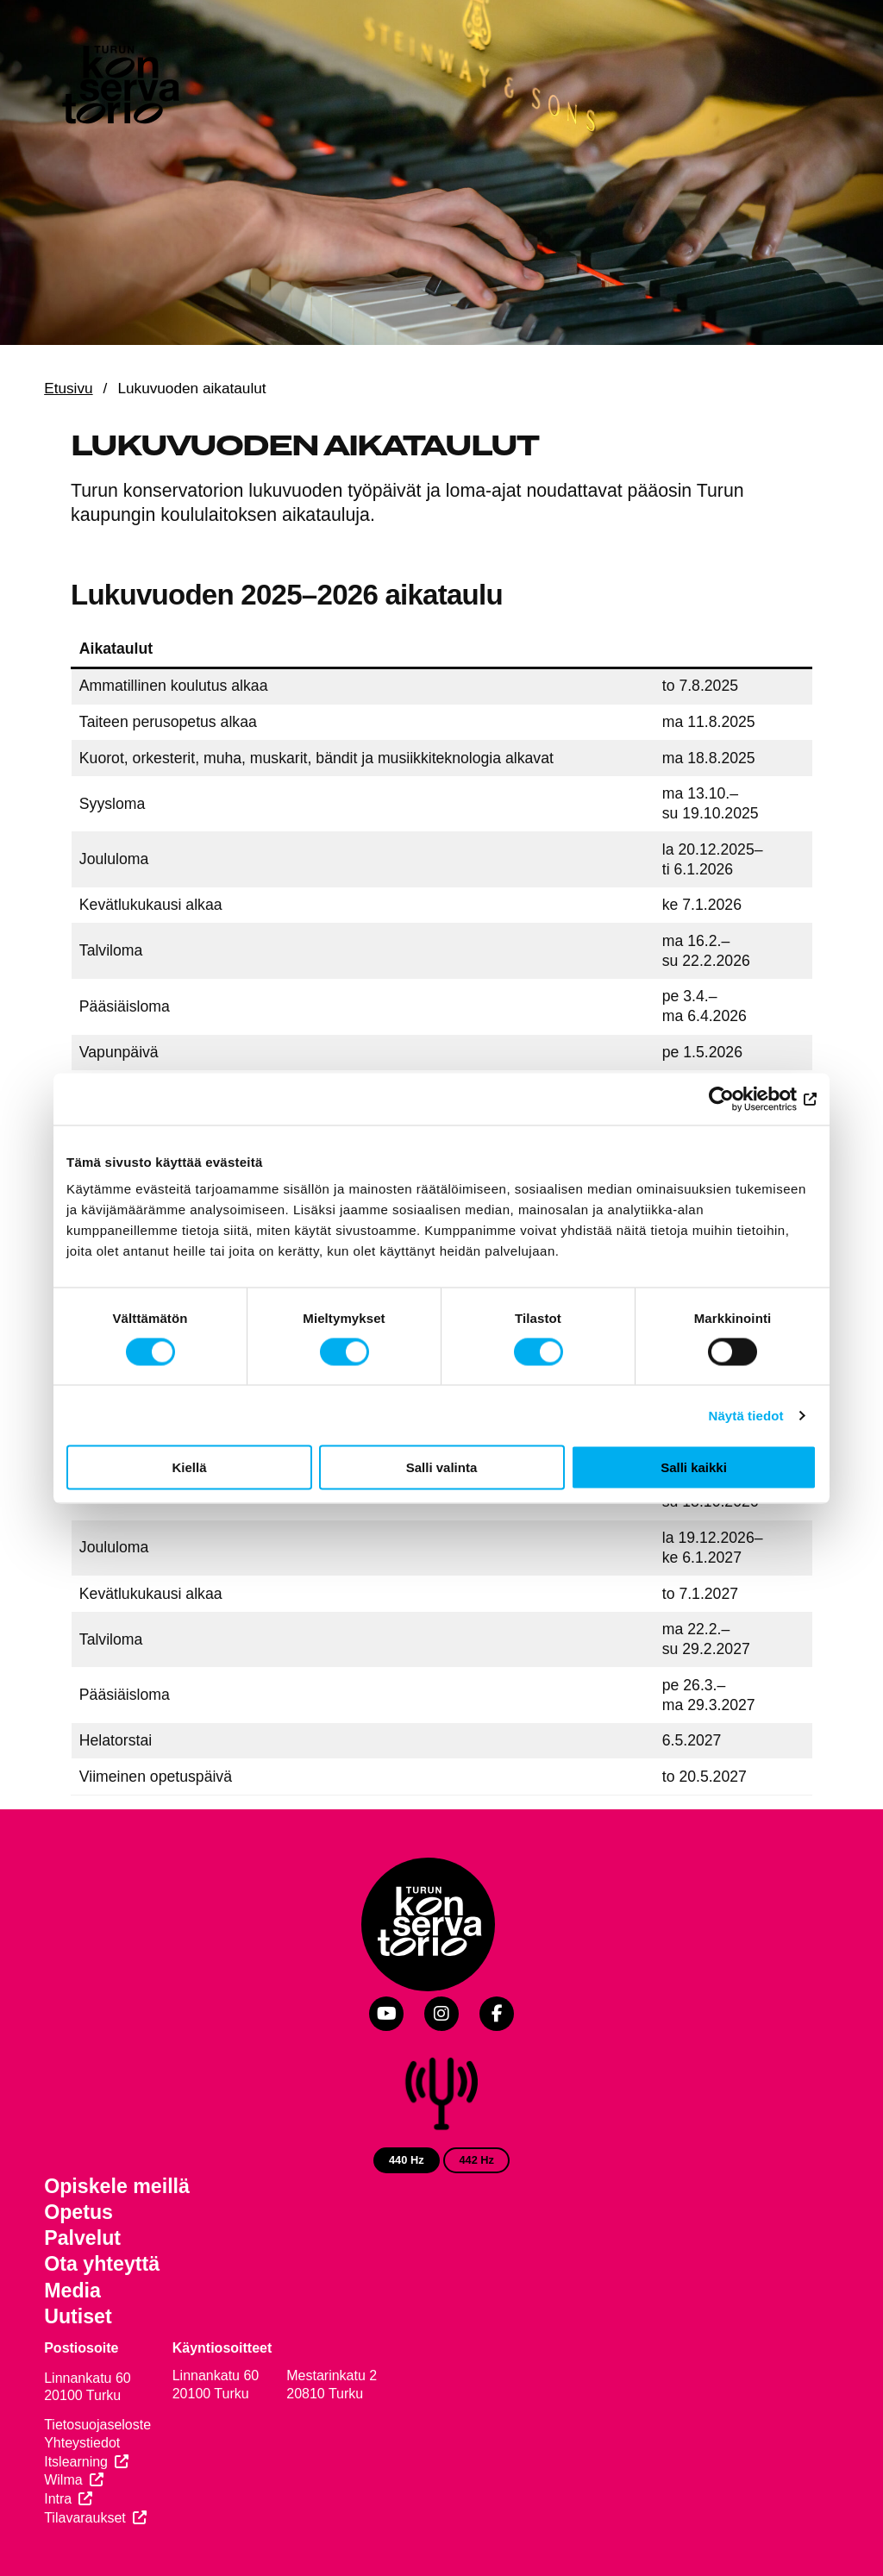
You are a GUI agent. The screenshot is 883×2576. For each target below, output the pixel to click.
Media (72, 2290)
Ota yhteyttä (102, 2264)
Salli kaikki (694, 1467)
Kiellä (189, 1467)
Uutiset (78, 2316)
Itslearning (76, 2461)
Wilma (63, 2480)
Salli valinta (442, 1467)
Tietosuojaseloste (97, 2424)
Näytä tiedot (746, 1414)
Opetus (78, 2212)
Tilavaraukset (85, 2517)
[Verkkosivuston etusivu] (119, 88)
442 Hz (476, 2159)
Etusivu (68, 388)
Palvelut (82, 2238)
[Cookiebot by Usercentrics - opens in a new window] (741, 1099)
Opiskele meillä (117, 2186)
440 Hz (406, 2159)
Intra (58, 2498)
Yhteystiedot (82, 2442)
